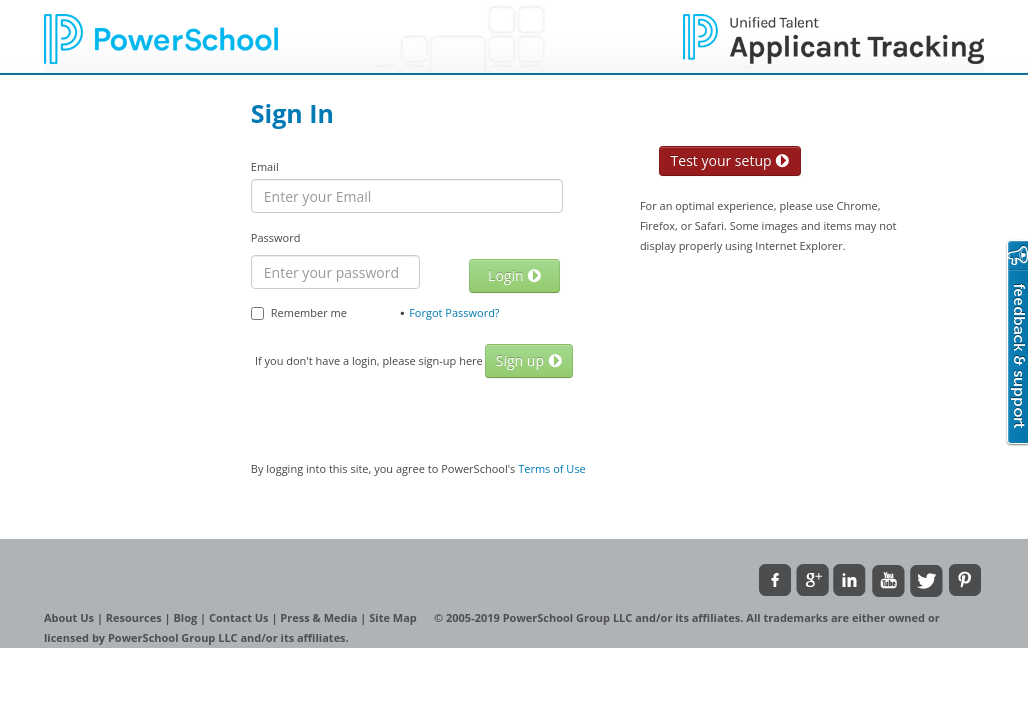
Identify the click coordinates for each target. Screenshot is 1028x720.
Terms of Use (552, 468)
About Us (70, 617)
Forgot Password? (454, 312)
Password (276, 237)
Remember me (299, 312)
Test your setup (730, 160)
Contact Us (240, 617)
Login (514, 275)
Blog (186, 617)
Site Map (394, 617)
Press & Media (320, 617)
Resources (135, 617)
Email (265, 166)
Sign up (529, 360)
